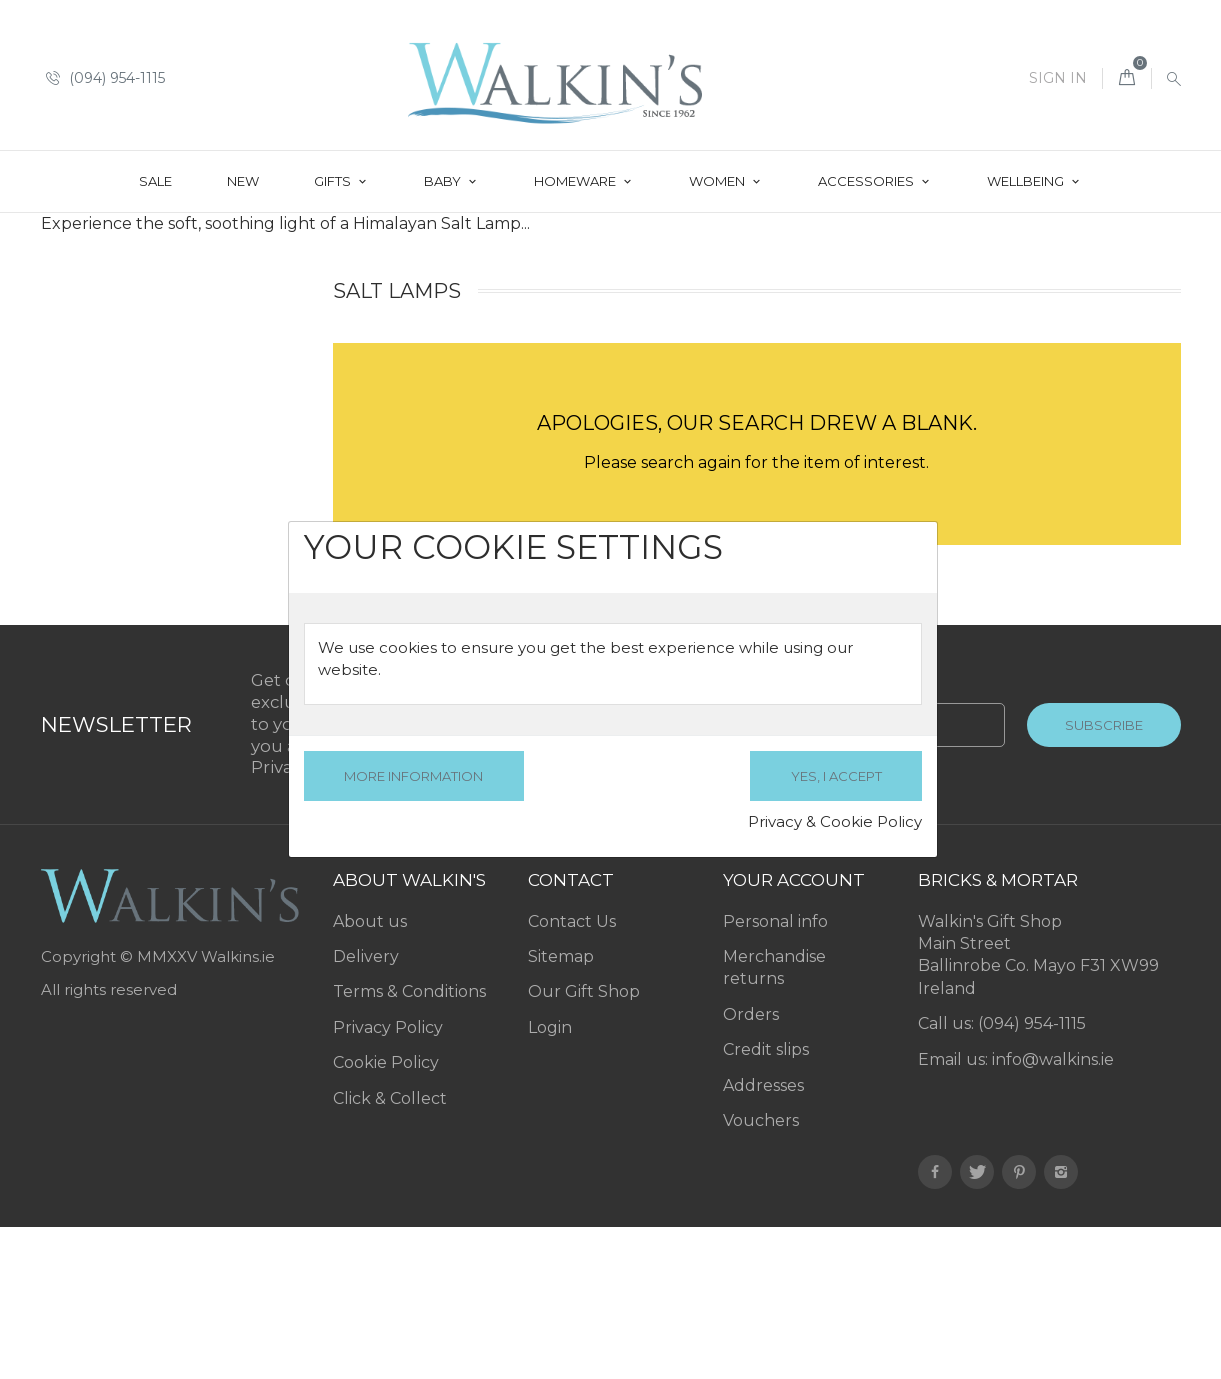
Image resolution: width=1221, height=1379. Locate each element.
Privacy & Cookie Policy (835, 821)
